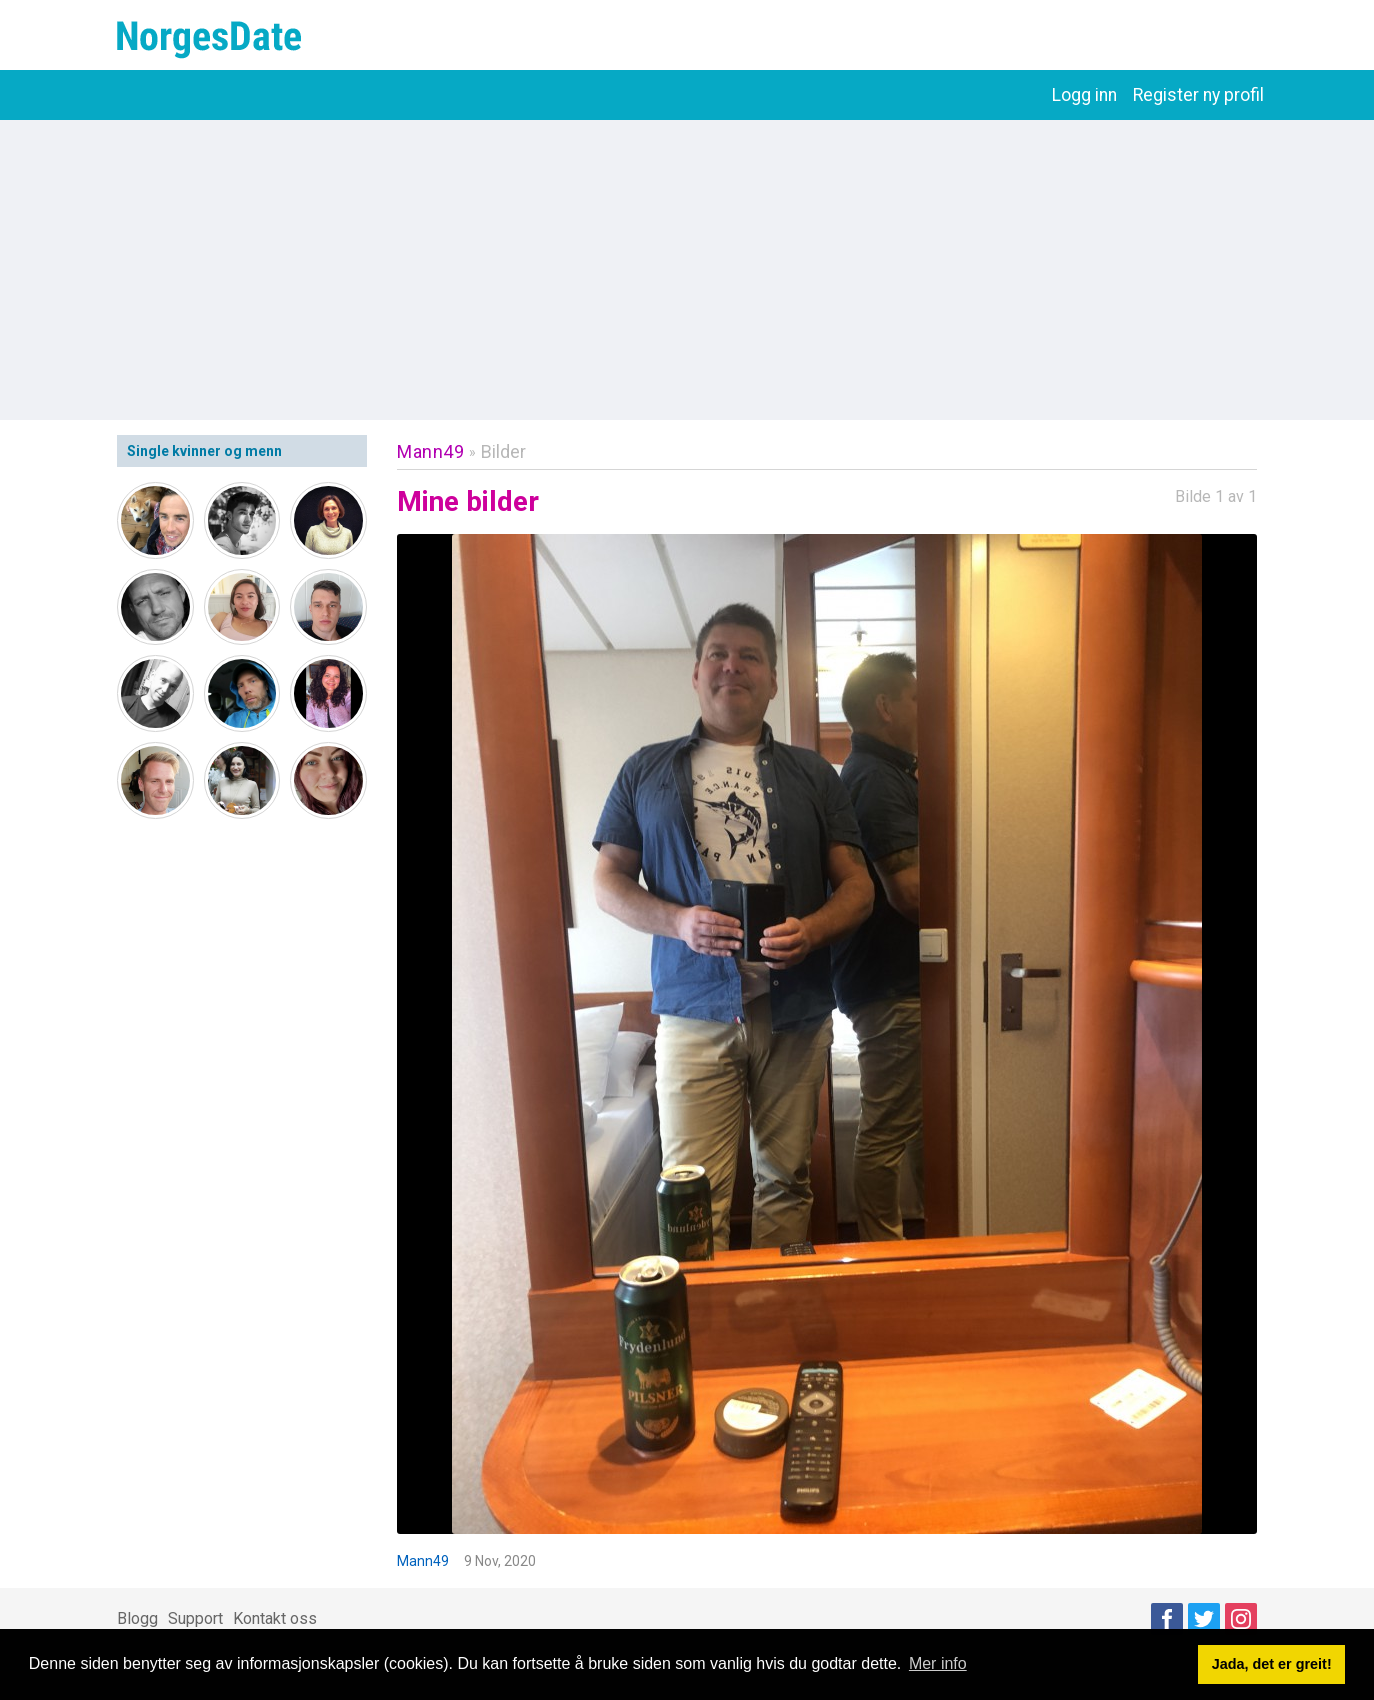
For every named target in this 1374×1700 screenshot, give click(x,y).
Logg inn (1084, 95)
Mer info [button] (938, 1663)
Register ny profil (1198, 95)
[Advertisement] (687, 270)
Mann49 (430, 451)
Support (195, 1618)
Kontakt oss (275, 1618)
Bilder (503, 451)
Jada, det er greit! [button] (1272, 1664)
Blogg (137, 1618)
